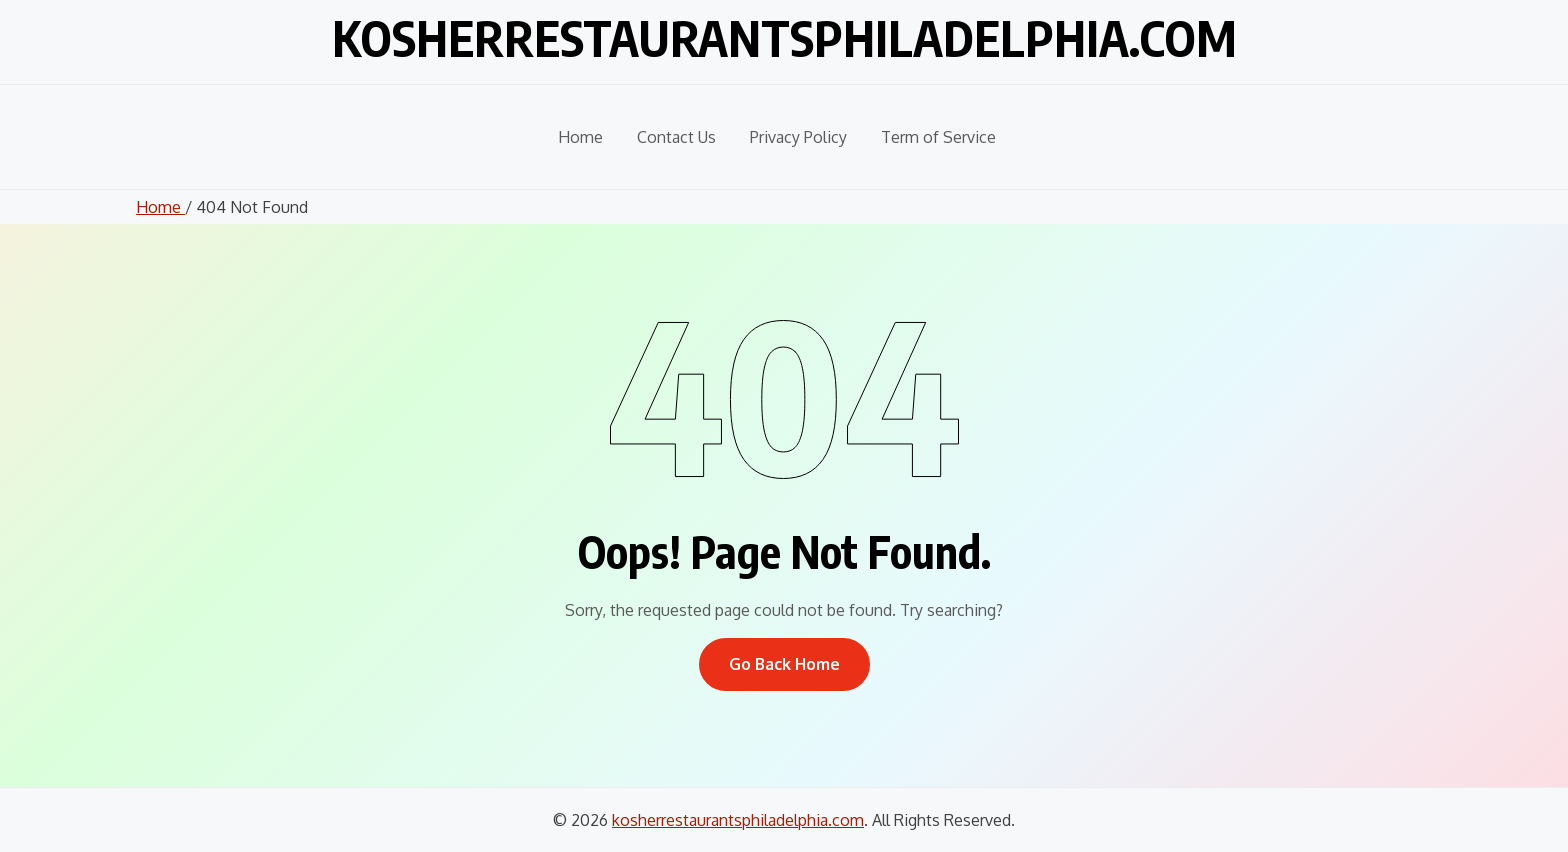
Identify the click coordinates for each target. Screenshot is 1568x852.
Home (580, 137)
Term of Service (938, 137)
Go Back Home (784, 664)
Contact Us (676, 137)
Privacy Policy (798, 137)
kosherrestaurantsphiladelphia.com (784, 38)
